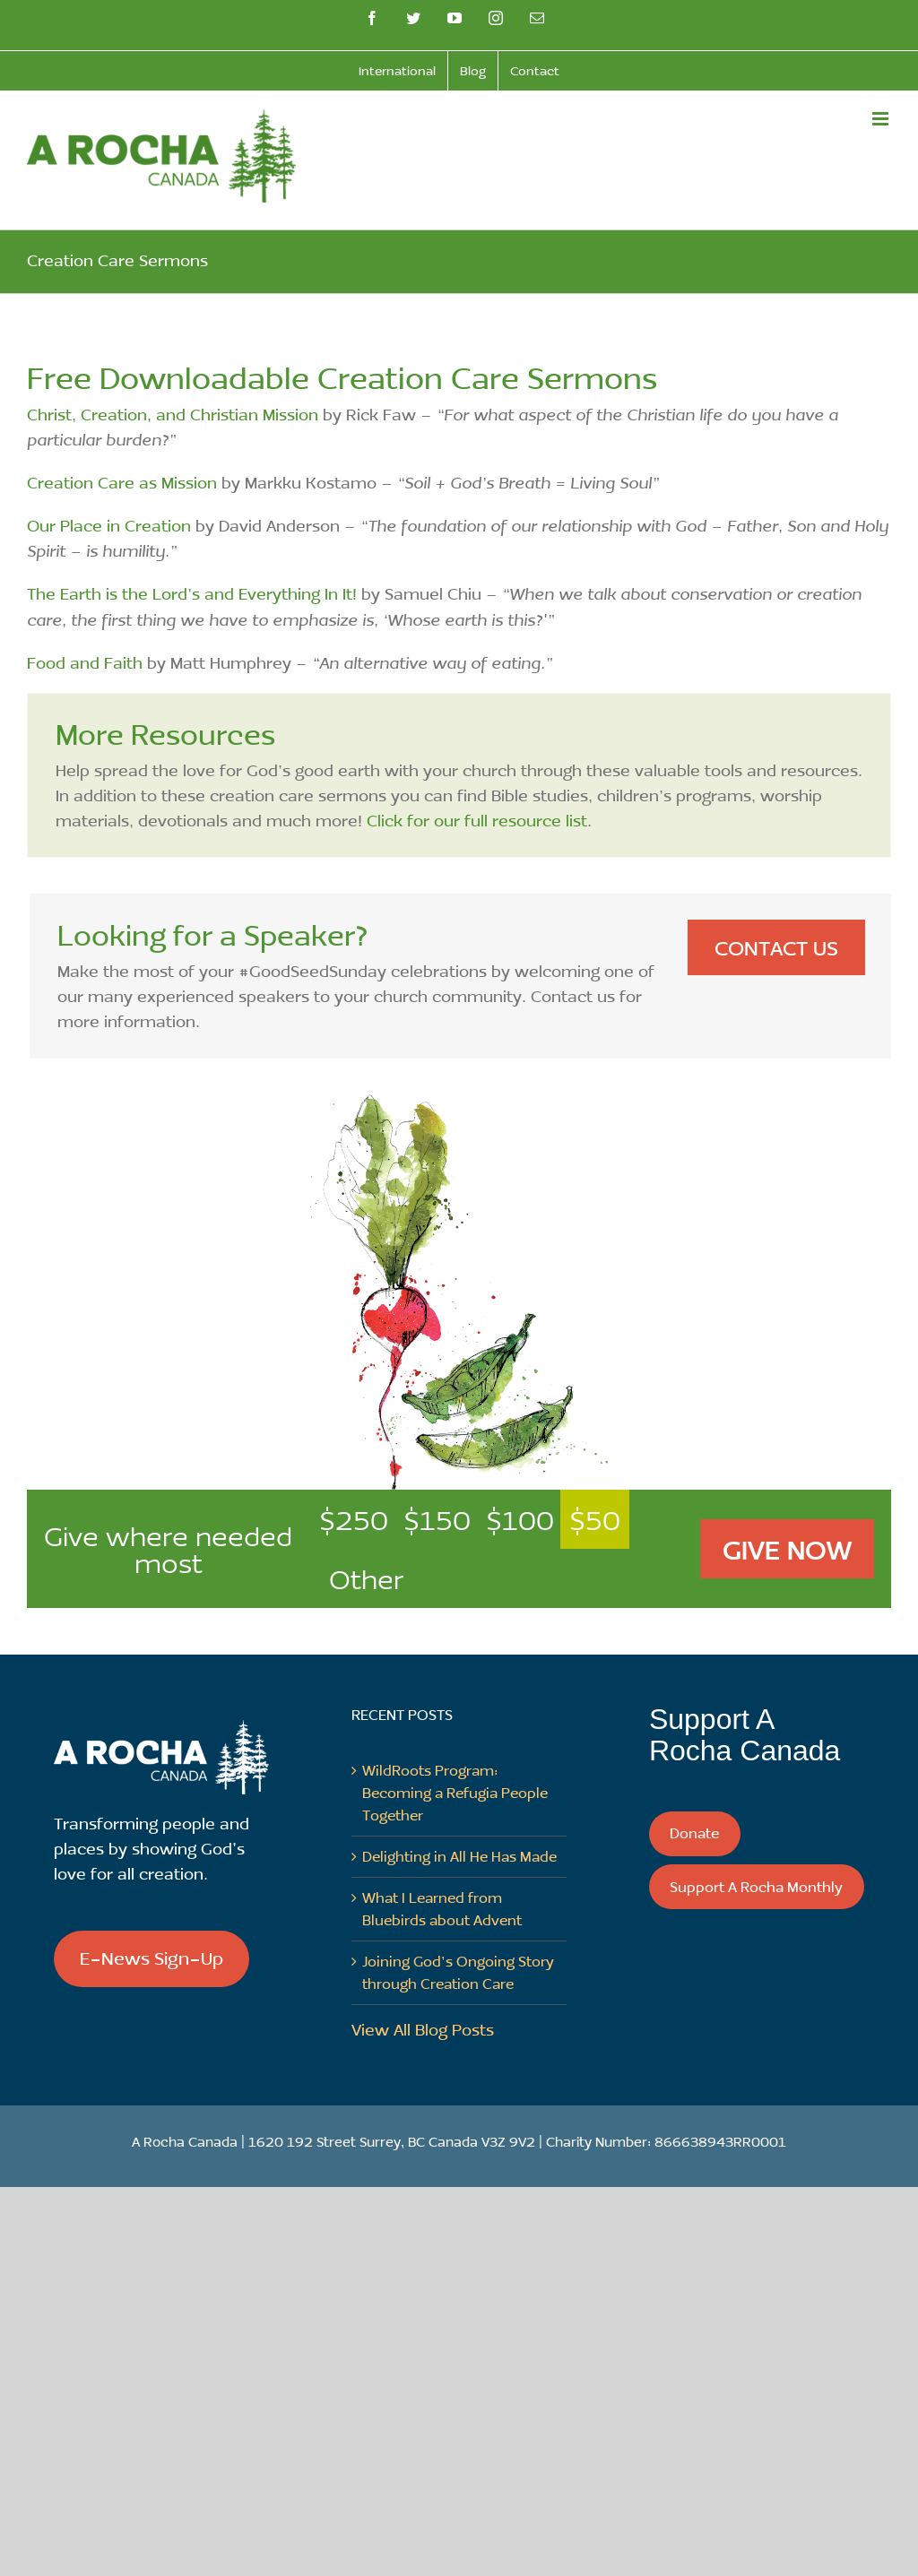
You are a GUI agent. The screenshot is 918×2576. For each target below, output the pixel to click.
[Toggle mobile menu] (881, 118)
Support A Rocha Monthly (756, 1886)
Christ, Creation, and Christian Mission (172, 414)
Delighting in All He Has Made (459, 1855)
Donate (694, 1832)
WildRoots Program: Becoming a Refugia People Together (455, 1792)
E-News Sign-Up (151, 1957)
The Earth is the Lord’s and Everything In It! (192, 593)
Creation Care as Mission (122, 482)
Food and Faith (85, 662)
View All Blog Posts (422, 2029)
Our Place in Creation (109, 525)
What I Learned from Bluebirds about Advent (442, 1908)
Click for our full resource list (477, 820)
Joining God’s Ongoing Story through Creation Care (458, 1972)
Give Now (787, 1549)
